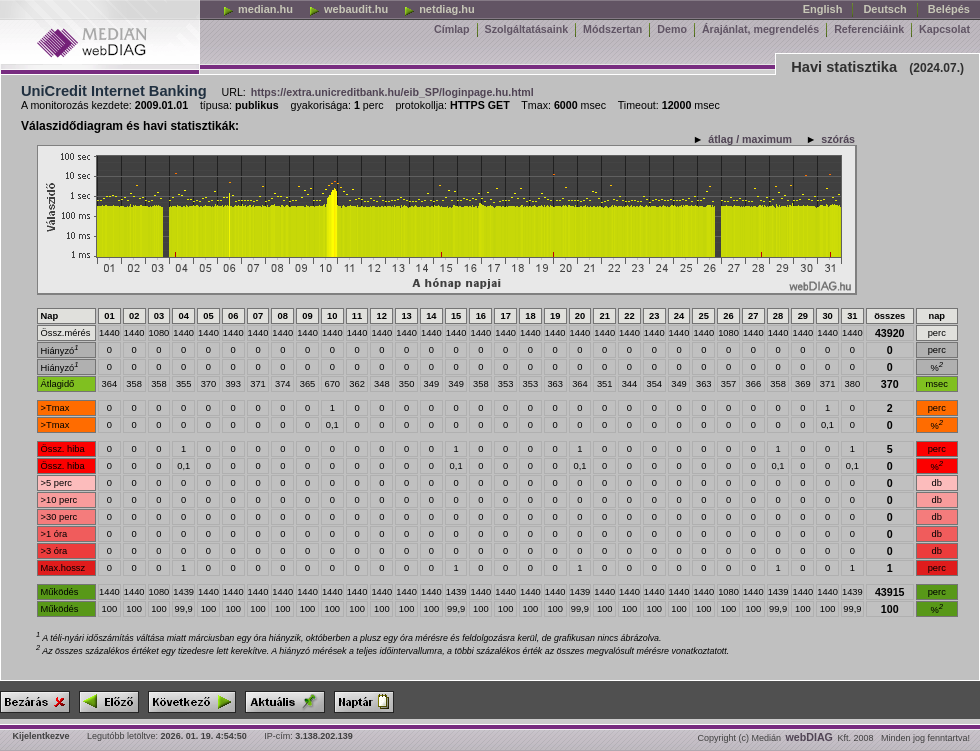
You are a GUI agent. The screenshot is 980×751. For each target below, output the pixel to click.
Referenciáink (869, 29)
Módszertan (612, 29)
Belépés (949, 9)
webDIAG (809, 737)
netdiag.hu (439, 9)
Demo (672, 29)
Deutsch (884, 9)
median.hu (257, 9)
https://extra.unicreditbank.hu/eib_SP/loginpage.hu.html (392, 92)
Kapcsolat (944, 29)
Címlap (452, 29)
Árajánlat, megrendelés (760, 29)
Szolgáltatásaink (527, 29)
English (823, 9)
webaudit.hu (348, 9)
